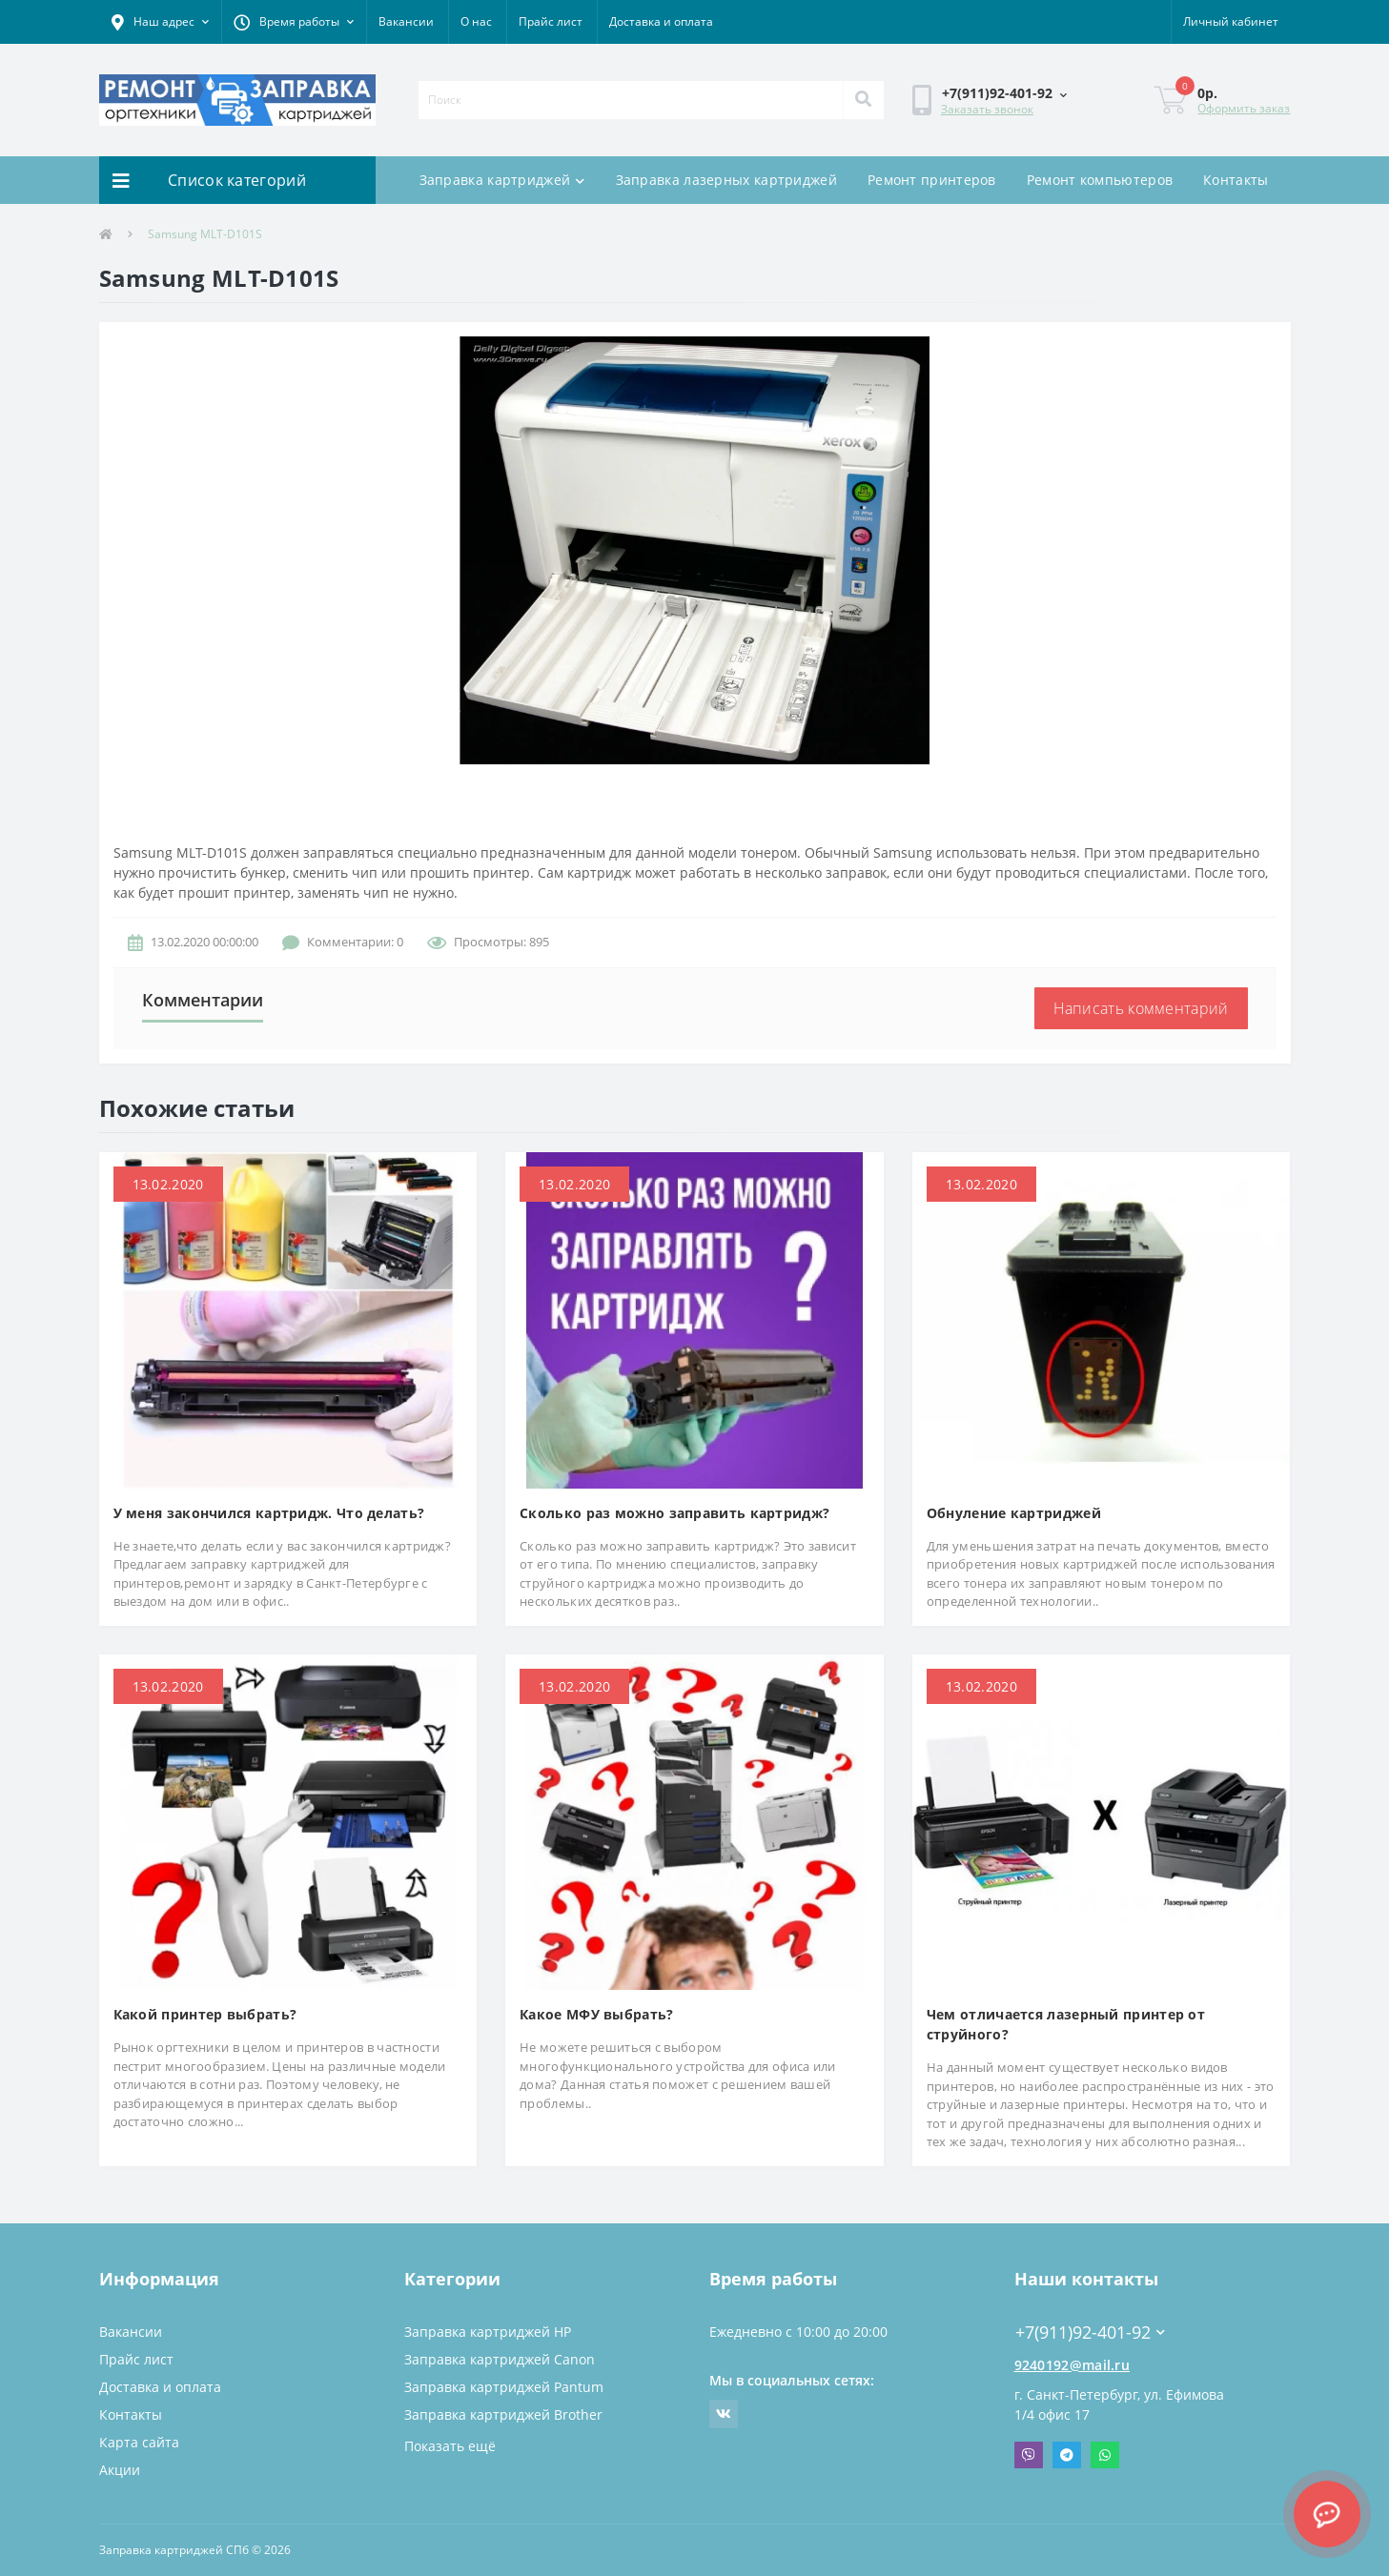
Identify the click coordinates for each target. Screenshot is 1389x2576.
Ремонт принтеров (932, 180)
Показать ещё (450, 2446)
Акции (119, 2470)
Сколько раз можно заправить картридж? (674, 1513)
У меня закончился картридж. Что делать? (269, 1513)
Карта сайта (139, 2442)
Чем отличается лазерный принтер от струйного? (1066, 2024)
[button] (160, 22)
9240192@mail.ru (1072, 2365)
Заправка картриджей (502, 180)
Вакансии (406, 21)
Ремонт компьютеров (1100, 180)
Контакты (1235, 180)
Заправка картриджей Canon (499, 2359)
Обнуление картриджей (1014, 1513)
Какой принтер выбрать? (205, 2014)
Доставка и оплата (661, 21)
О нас (476, 21)
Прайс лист (550, 21)
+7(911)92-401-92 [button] (1090, 2332)
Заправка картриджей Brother (503, 2414)
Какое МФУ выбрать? (596, 2014)
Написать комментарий (1141, 1008)
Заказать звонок (987, 109)
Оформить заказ (1243, 108)
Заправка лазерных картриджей (726, 180)
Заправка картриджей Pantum (503, 2387)
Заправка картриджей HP (487, 2331)
